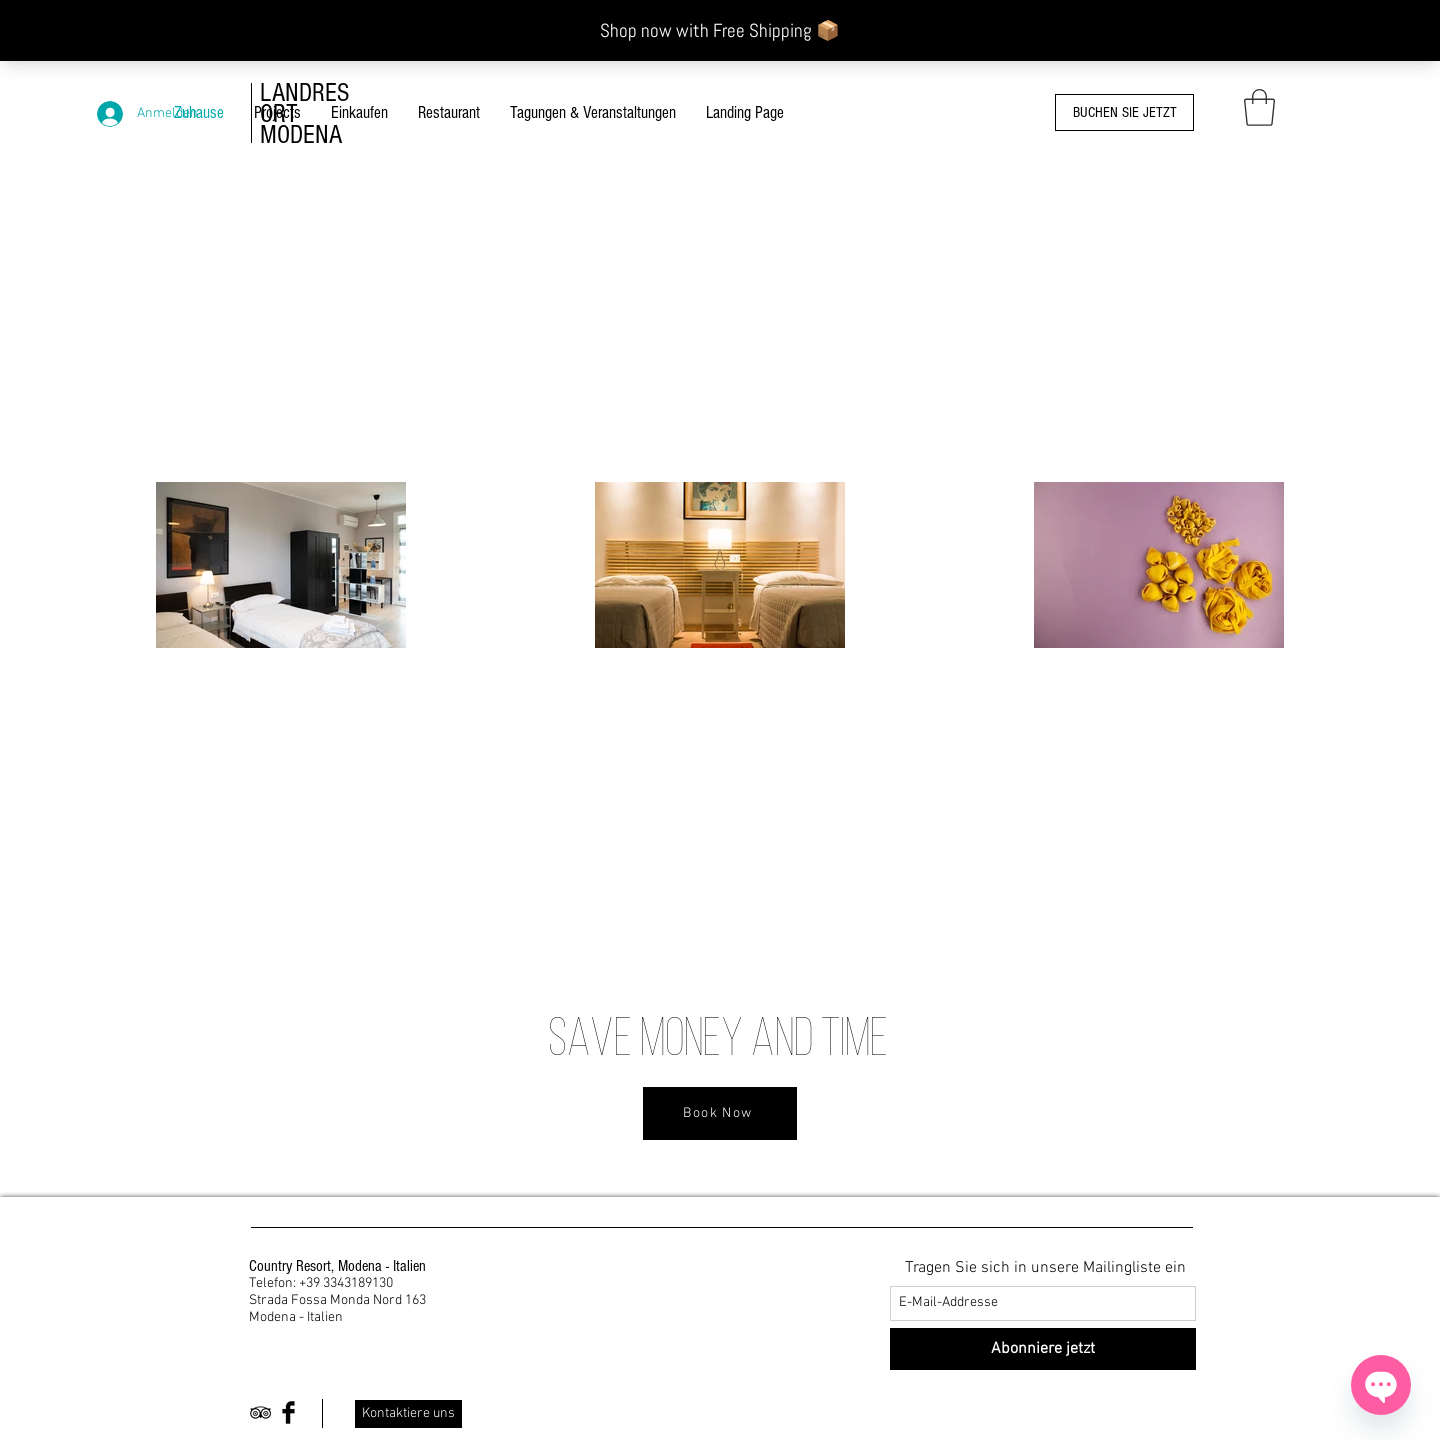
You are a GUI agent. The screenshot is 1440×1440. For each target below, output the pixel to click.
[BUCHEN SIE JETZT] (1124, 112)
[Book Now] (720, 1113)
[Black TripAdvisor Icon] (260, 1412)
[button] (1259, 107)
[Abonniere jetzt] (1043, 1349)
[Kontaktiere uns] (408, 1414)
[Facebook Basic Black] (288, 1412)
